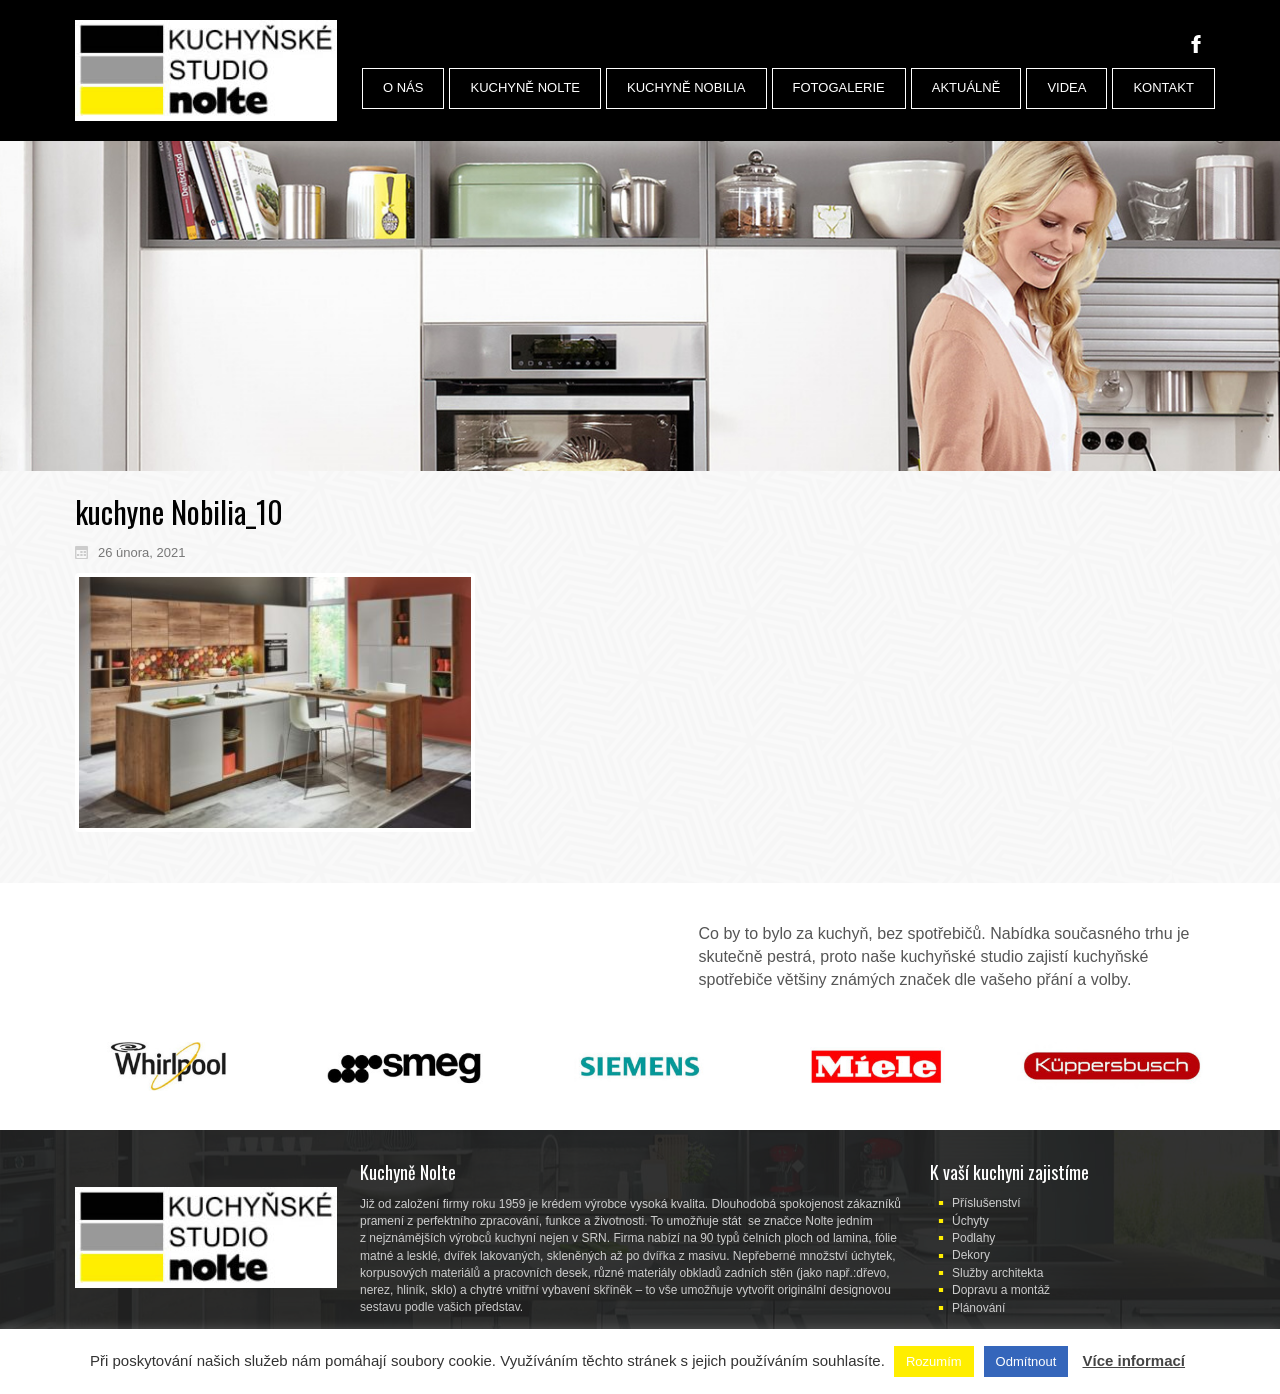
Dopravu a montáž (1001, 1290)
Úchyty (970, 1221)
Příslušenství (986, 1203)
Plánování (978, 1308)
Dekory (971, 1255)
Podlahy (973, 1238)
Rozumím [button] (934, 1361)
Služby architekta (997, 1273)
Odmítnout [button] (1026, 1361)
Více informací (1133, 1360)
